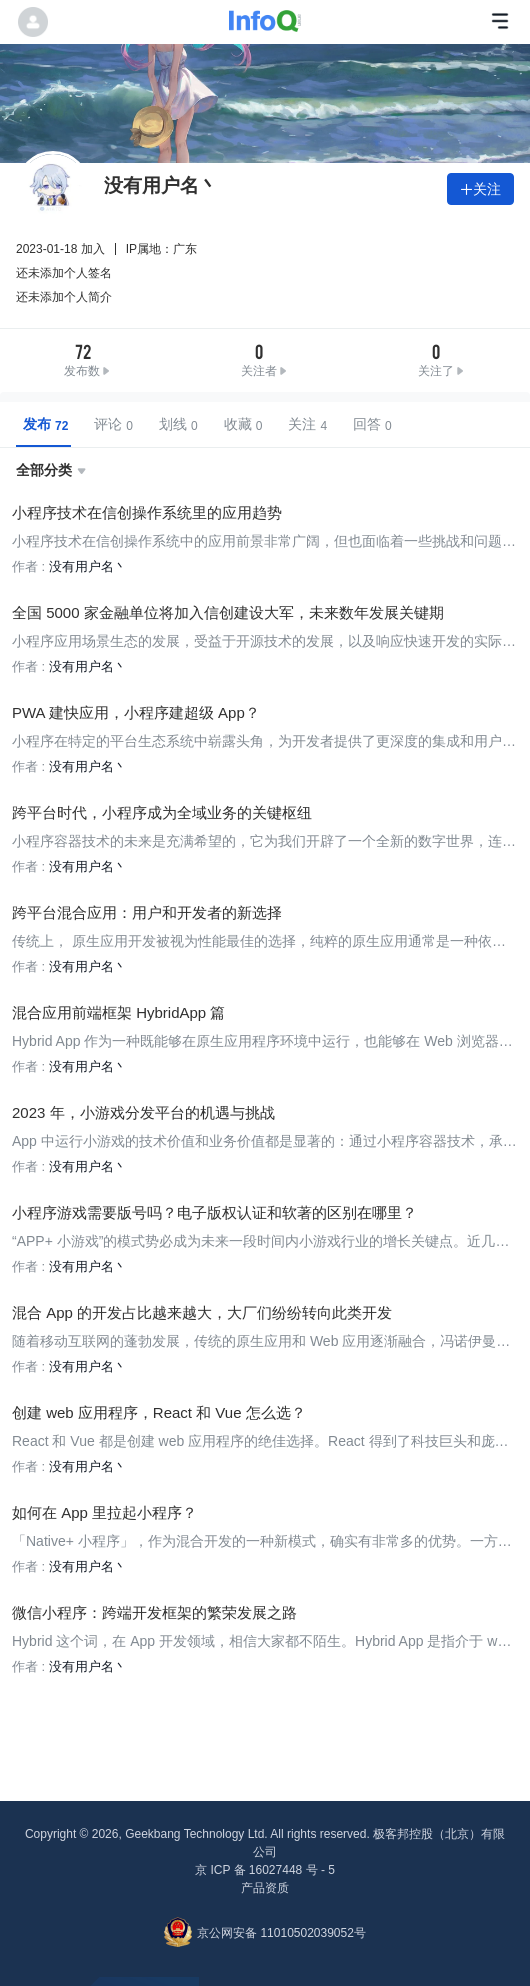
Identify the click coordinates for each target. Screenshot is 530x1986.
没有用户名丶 (88, 566)
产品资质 (265, 1888)
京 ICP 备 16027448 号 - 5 (265, 1870)
